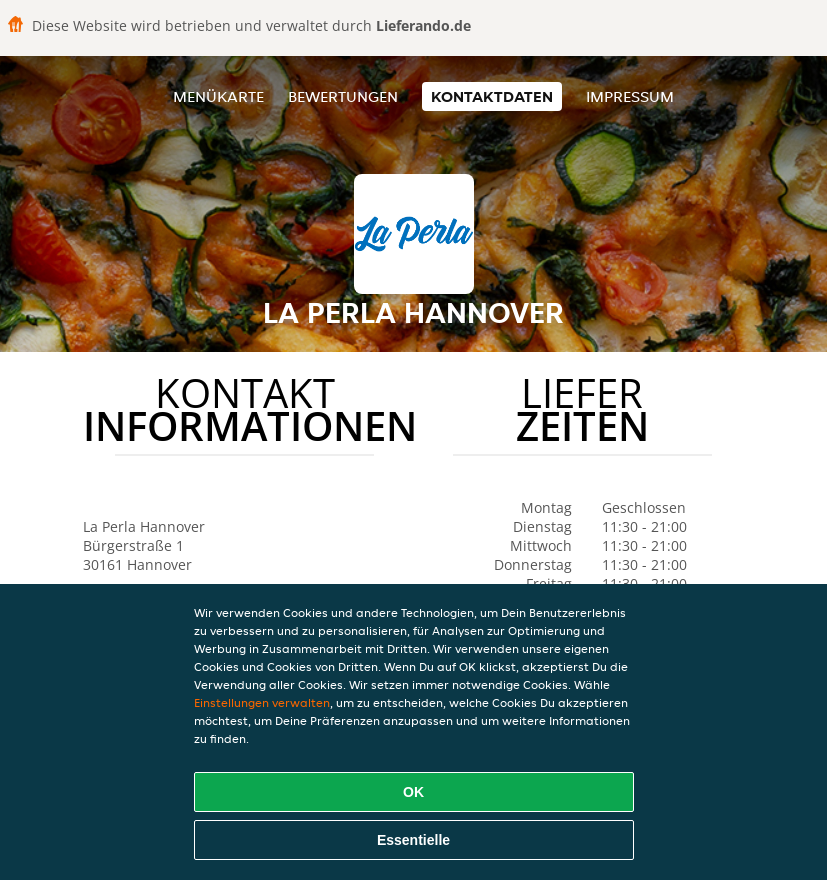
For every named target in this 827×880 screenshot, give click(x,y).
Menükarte (218, 96)
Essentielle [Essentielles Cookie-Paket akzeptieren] (413, 840)
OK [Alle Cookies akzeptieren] (413, 792)
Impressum (630, 96)
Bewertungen (343, 96)
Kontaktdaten (492, 96)
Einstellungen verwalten (262, 702)
